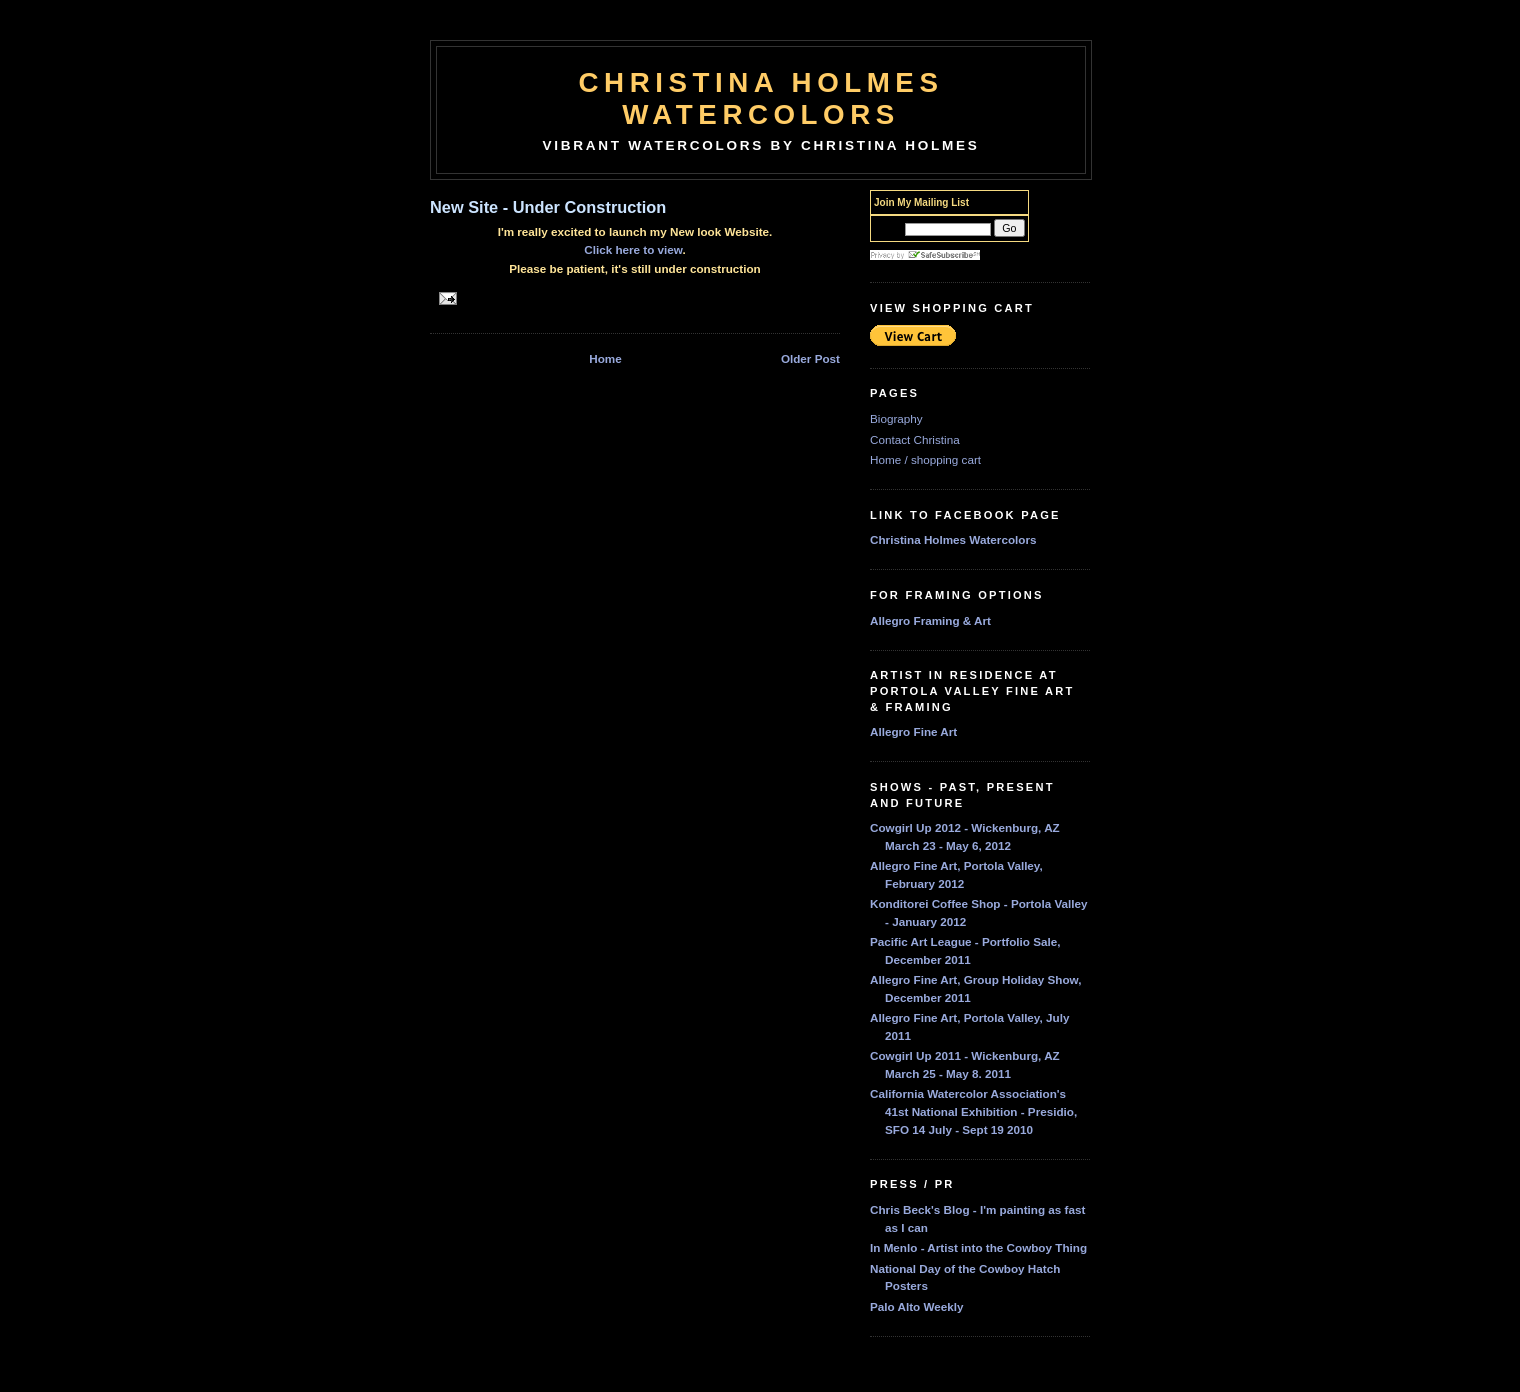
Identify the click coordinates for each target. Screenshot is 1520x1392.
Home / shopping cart (925, 459)
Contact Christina (915, 439)
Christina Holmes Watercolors (761, 98)
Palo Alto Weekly (917, 1306)
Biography (896, 418)
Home (605, 358)
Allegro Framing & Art (930, 620)
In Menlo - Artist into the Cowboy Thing (978, 1247)
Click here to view (633, 249)
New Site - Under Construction (548, 207)
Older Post (810, 358)
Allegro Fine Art (913, 731)
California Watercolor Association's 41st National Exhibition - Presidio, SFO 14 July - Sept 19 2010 (973, 1111)
